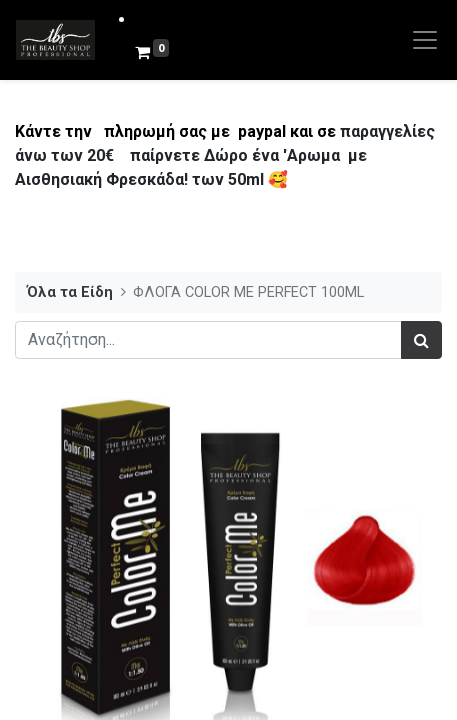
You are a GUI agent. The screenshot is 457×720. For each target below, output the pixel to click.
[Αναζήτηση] (421, 340)
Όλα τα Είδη (70, 292)
